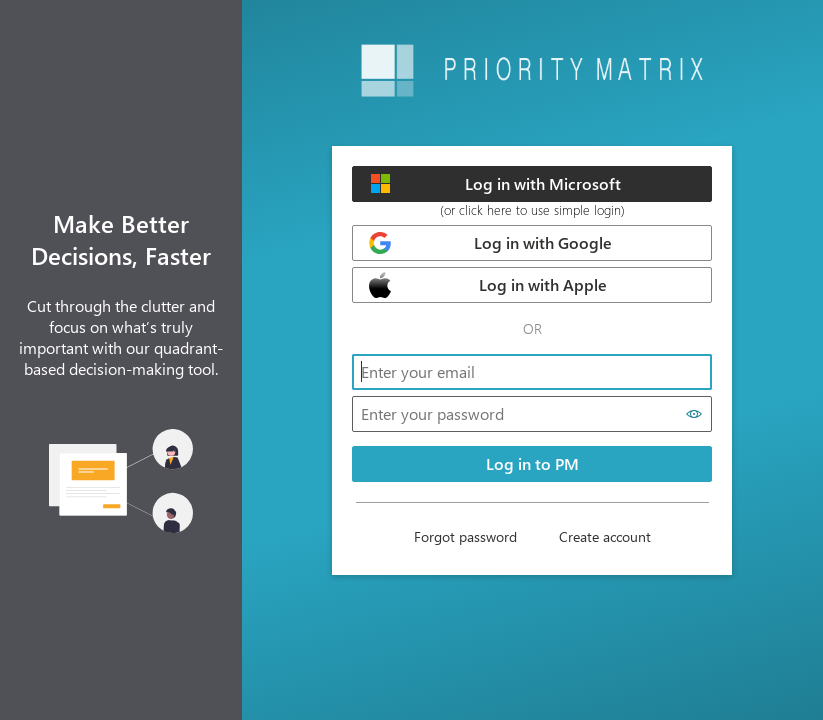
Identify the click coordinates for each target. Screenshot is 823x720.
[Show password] (694, 414)
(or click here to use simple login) (532, 209)
